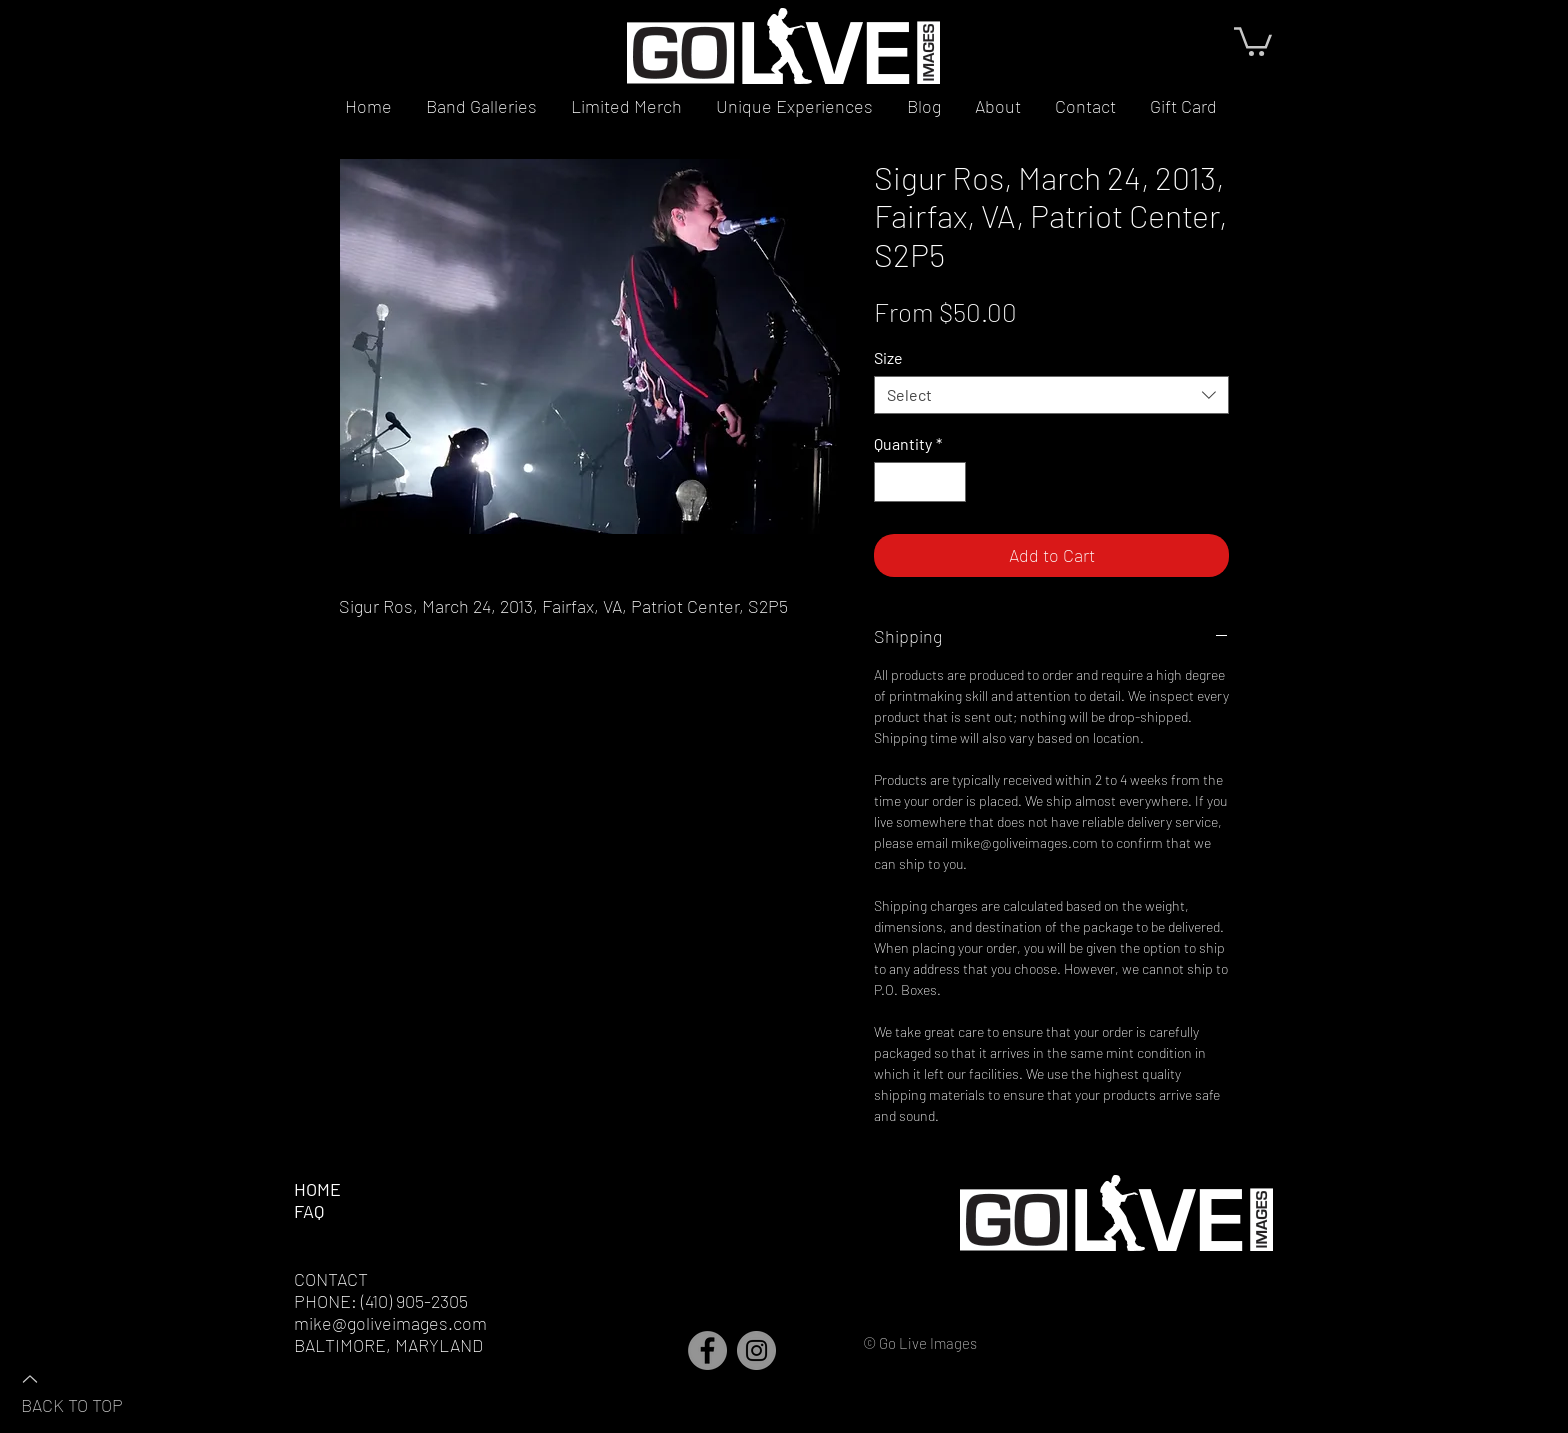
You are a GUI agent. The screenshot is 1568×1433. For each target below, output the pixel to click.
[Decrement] (891, 482)
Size (888, 357)
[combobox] (1051, 395)
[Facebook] (707, 1350)
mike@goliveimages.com (390, 1323)
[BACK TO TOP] (91, 1391)
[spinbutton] (920, 482)
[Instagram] (756, 1350)
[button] (1253, 40)
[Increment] (949, 482)
